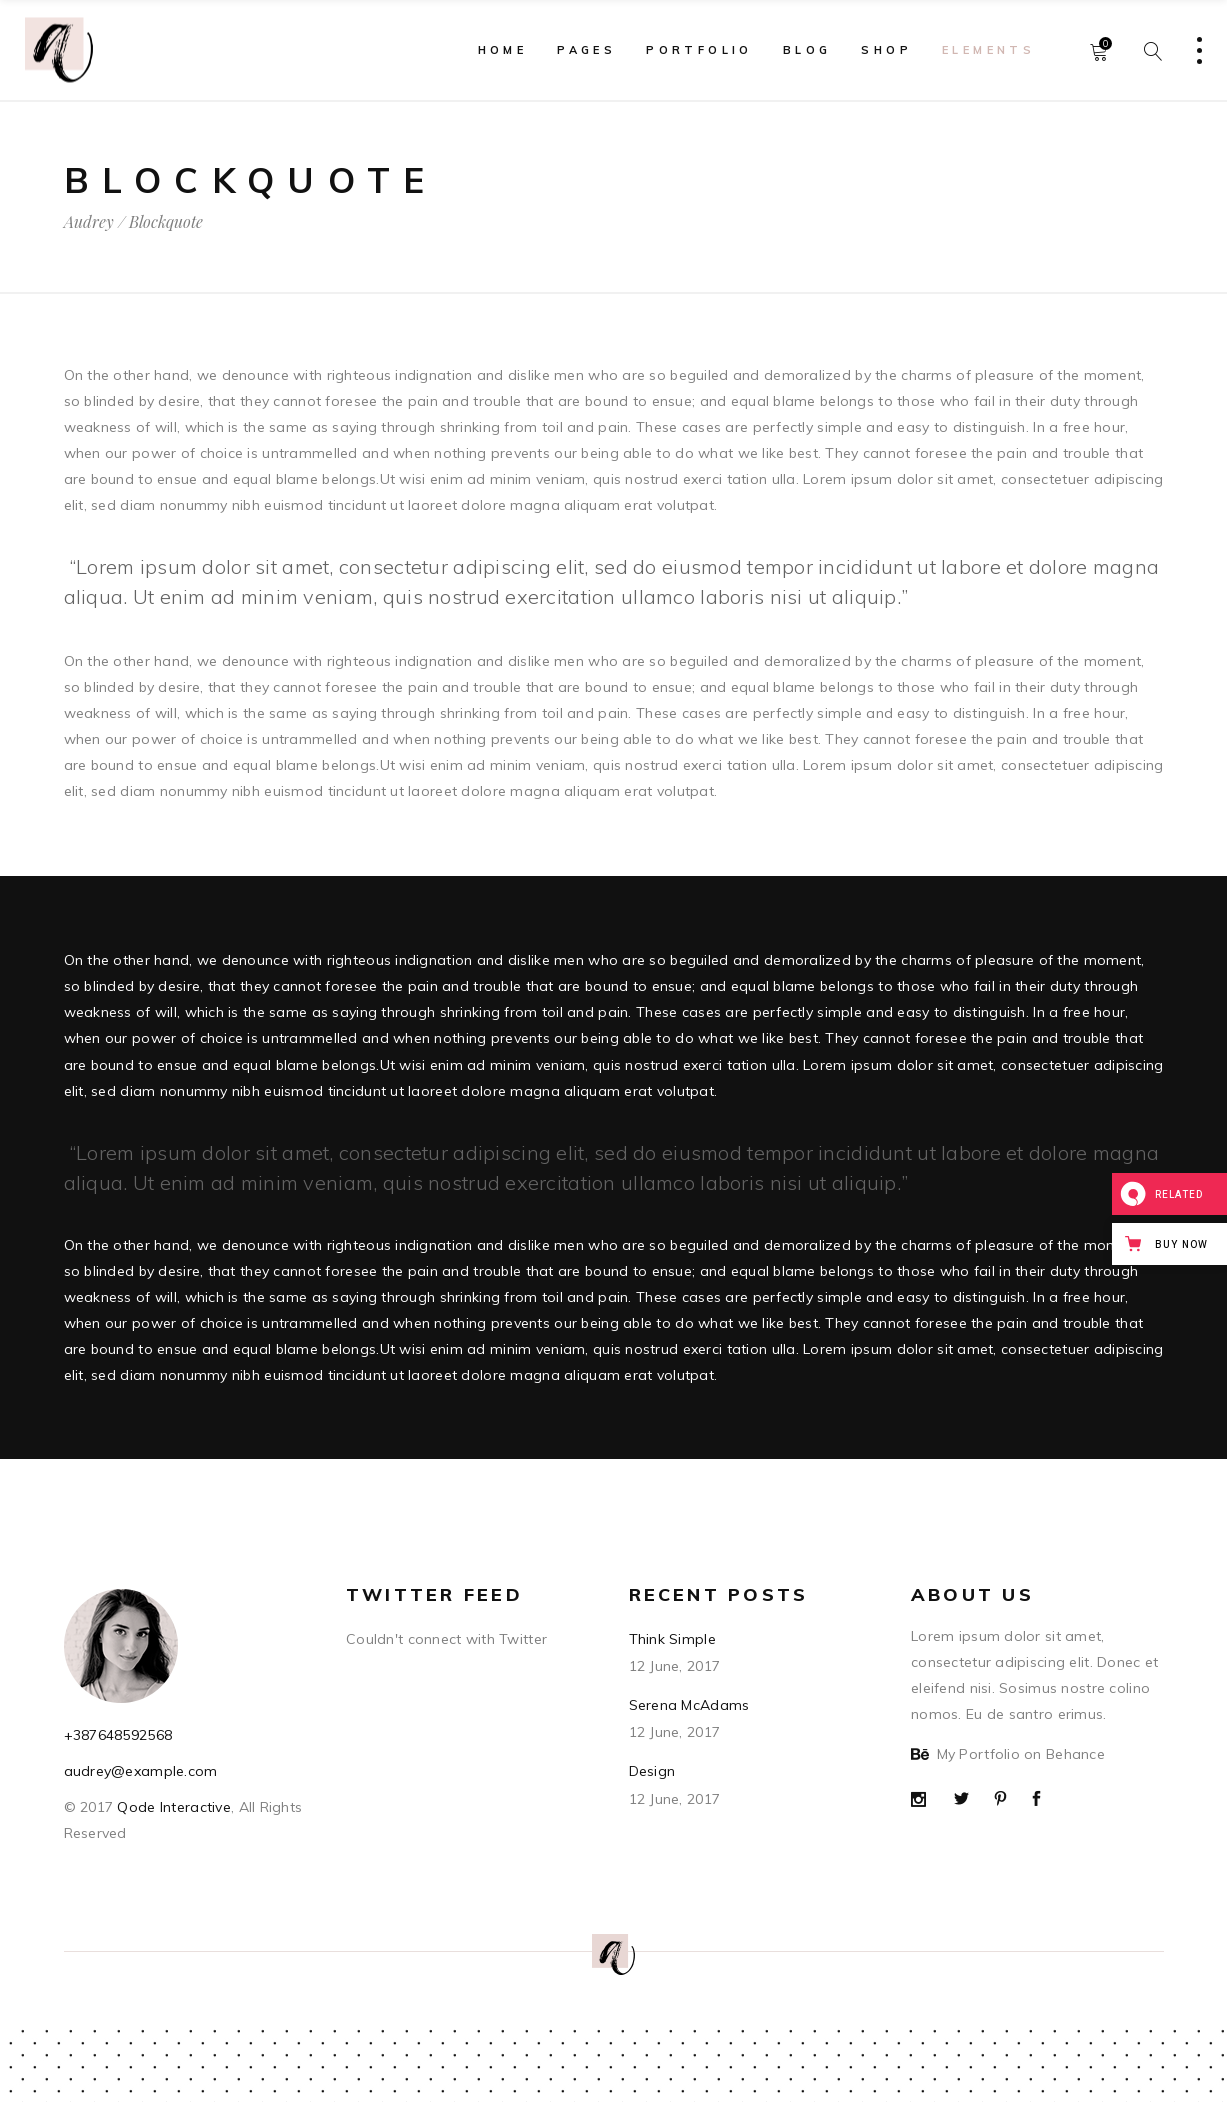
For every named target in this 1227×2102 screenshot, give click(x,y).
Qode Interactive (172, 1807)
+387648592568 (118, 1735)
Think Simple (672, 1639)
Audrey (89, 222)
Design (652, 1771)
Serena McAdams (689, 1705)
